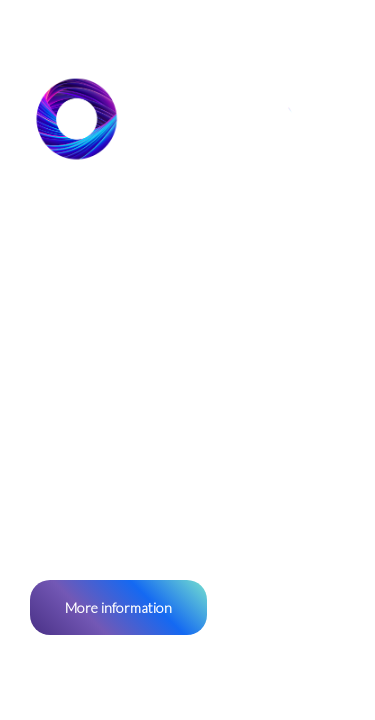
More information (118, 607)
